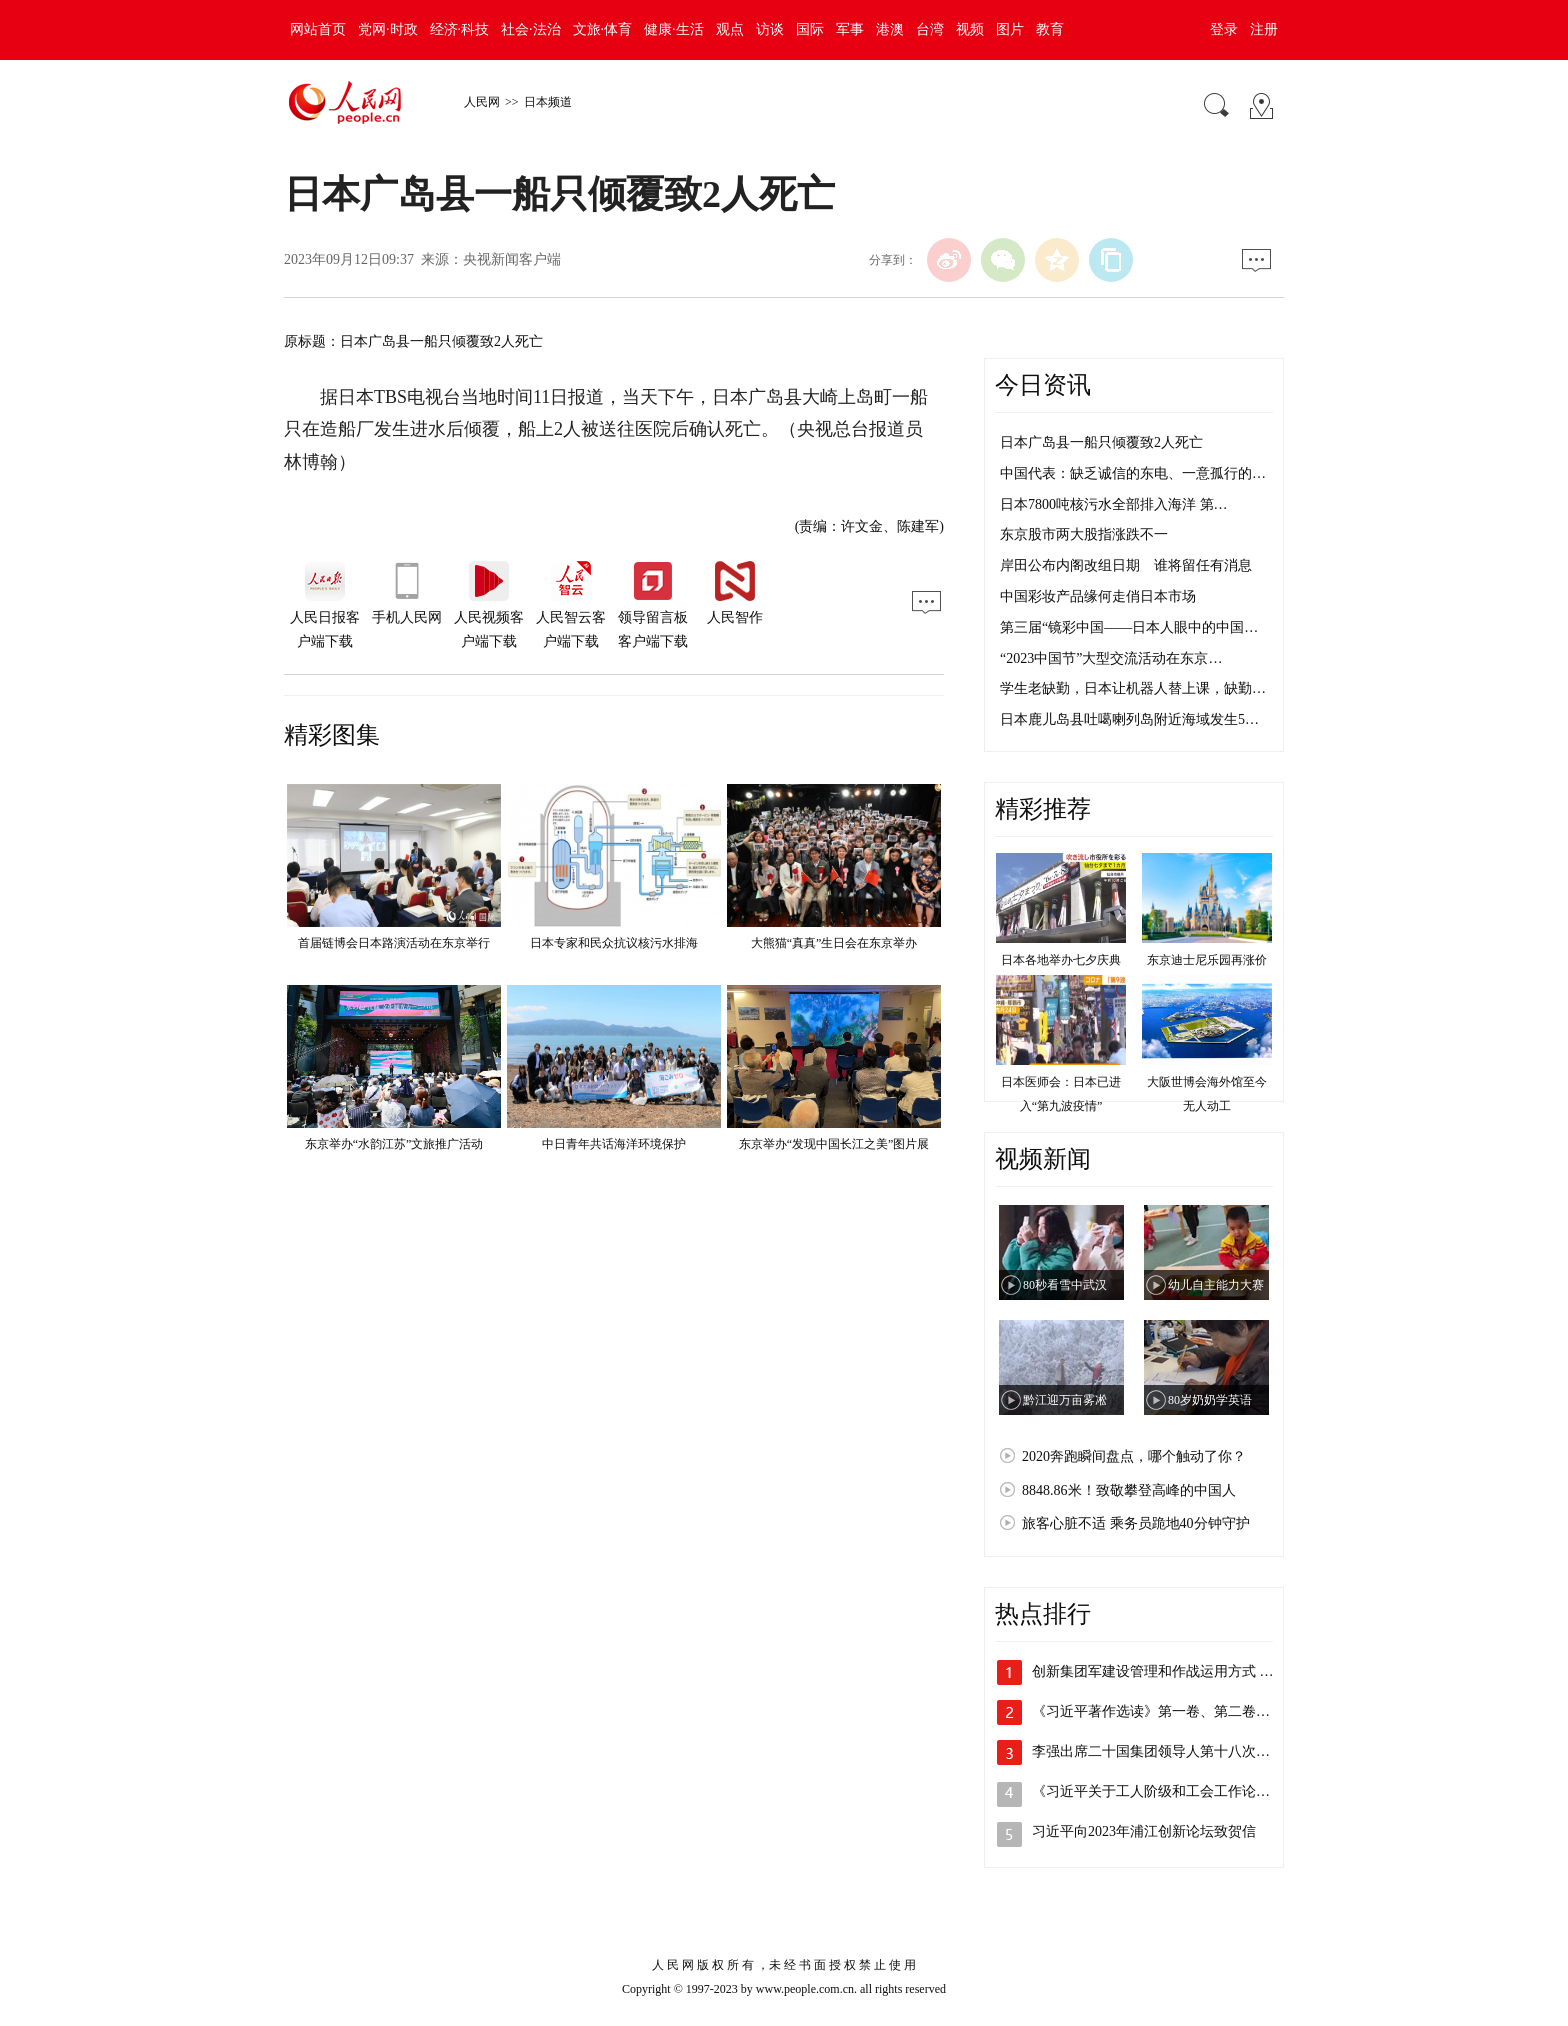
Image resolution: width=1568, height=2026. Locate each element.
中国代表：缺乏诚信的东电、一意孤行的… (1133, 473)
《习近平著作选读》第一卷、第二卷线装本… (1172, 1711)
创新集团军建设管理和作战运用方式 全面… (1167, 1671)
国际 (810, 29)
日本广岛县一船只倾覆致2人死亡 (1101, 442)
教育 (1050, 29)
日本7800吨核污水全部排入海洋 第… (1114, 504)
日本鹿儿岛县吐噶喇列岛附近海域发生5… (1129, 719)
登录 (1224, 29)
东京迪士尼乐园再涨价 (1207, 960)
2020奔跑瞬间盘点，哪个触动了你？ (1134, 1456)
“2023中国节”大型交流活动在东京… (1111, 658)
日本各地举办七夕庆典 (1061, 960)
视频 (970, 29)
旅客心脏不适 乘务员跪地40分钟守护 (1136, 1523)
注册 (1264, 29)
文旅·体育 (603, 29)
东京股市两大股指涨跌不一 (1084, 534)
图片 (1010, 29)
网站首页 (318, 29)
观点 (730, 29)
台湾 (930, 29)
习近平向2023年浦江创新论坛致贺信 (1144, 1831)
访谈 (770, 29)
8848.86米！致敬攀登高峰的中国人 (1129, 1490)
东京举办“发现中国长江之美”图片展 (834, 1144)
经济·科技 (460, 29)
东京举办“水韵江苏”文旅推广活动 (394, 1144)
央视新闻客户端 (512, 259)
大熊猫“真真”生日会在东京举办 (834, 943)
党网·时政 (388, 29)
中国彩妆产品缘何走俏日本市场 (1098, 596)
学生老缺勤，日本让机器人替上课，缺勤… (1133, 688)
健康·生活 (674, 29)
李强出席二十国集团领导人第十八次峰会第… (1172, 1751)
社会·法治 (531, 29)
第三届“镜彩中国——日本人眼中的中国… (1129, 627)
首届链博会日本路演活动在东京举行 (394, 943)
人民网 (482, 102)
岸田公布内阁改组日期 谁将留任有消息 (1126, 565)
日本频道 (548, 102)
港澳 (890, 29)
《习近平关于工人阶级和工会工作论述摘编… (1172, 1791)
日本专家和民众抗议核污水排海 (614, 943)
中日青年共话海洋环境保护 (614, 1144)
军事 (850, 29)
